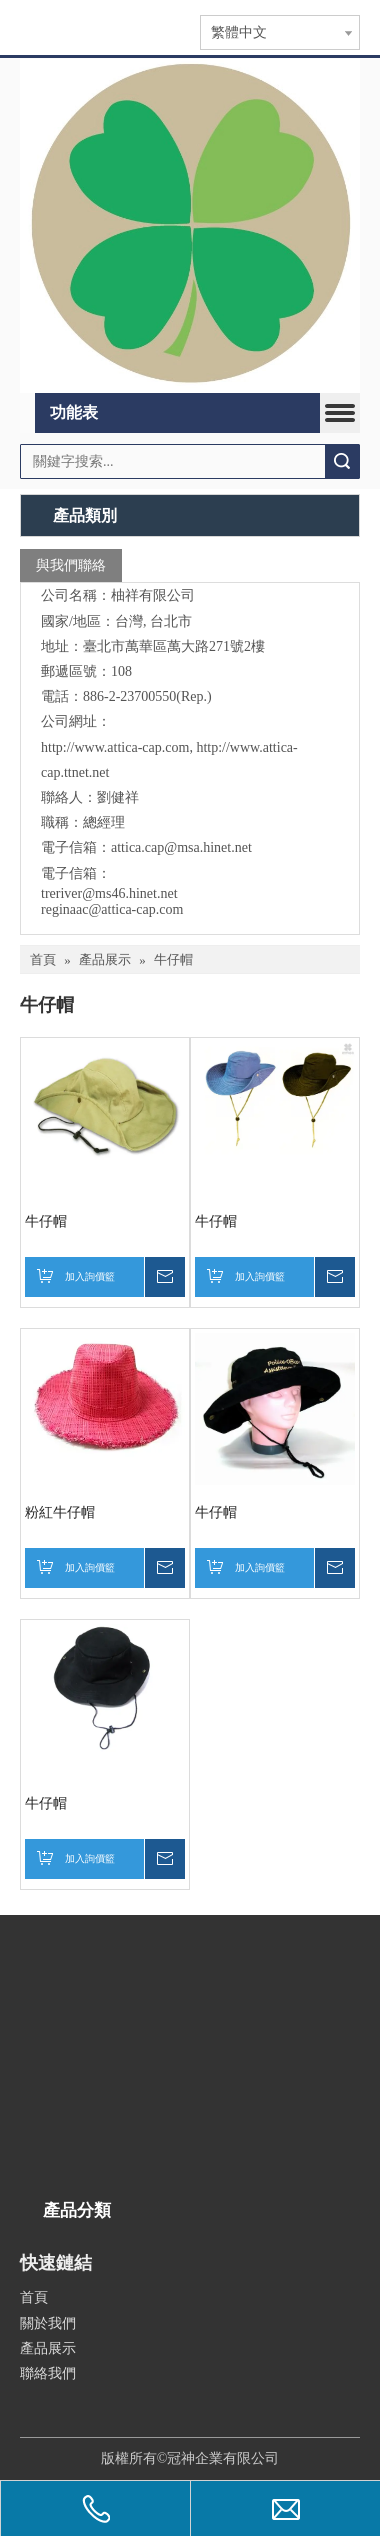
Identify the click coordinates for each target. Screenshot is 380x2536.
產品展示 (48, 2348)
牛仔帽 (46, 1221)
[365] (190, 226)
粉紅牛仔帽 (60, 1512)
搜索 (342, 461)
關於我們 (48, 2323)
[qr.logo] (47, 2410)
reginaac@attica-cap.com (112, 909)
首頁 (34, 2297)
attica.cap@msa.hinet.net (181, 847)
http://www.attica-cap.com (115, 747)
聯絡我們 (48, 2373)
